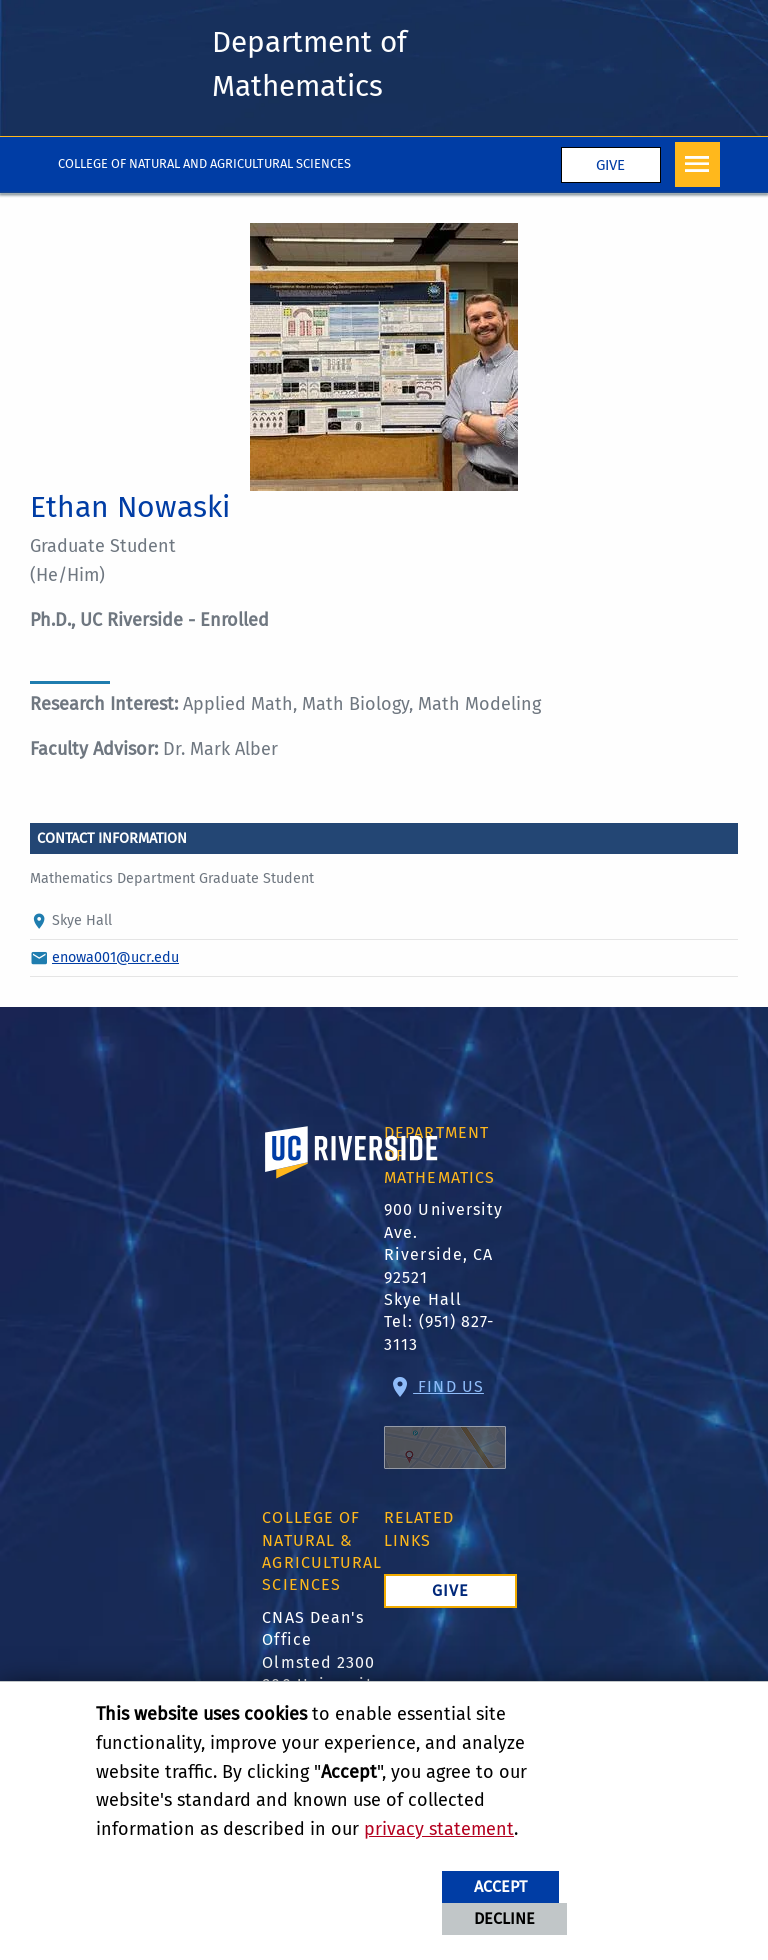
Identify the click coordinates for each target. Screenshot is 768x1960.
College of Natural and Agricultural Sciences (204, 163)
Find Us (445, 1423)
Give (610, 165)
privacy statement (439, 1829)
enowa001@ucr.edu (115, 957)
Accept (500, 1886)
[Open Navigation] (697, 164)
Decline (504, 1918)
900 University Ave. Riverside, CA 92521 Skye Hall (443, 1254)
